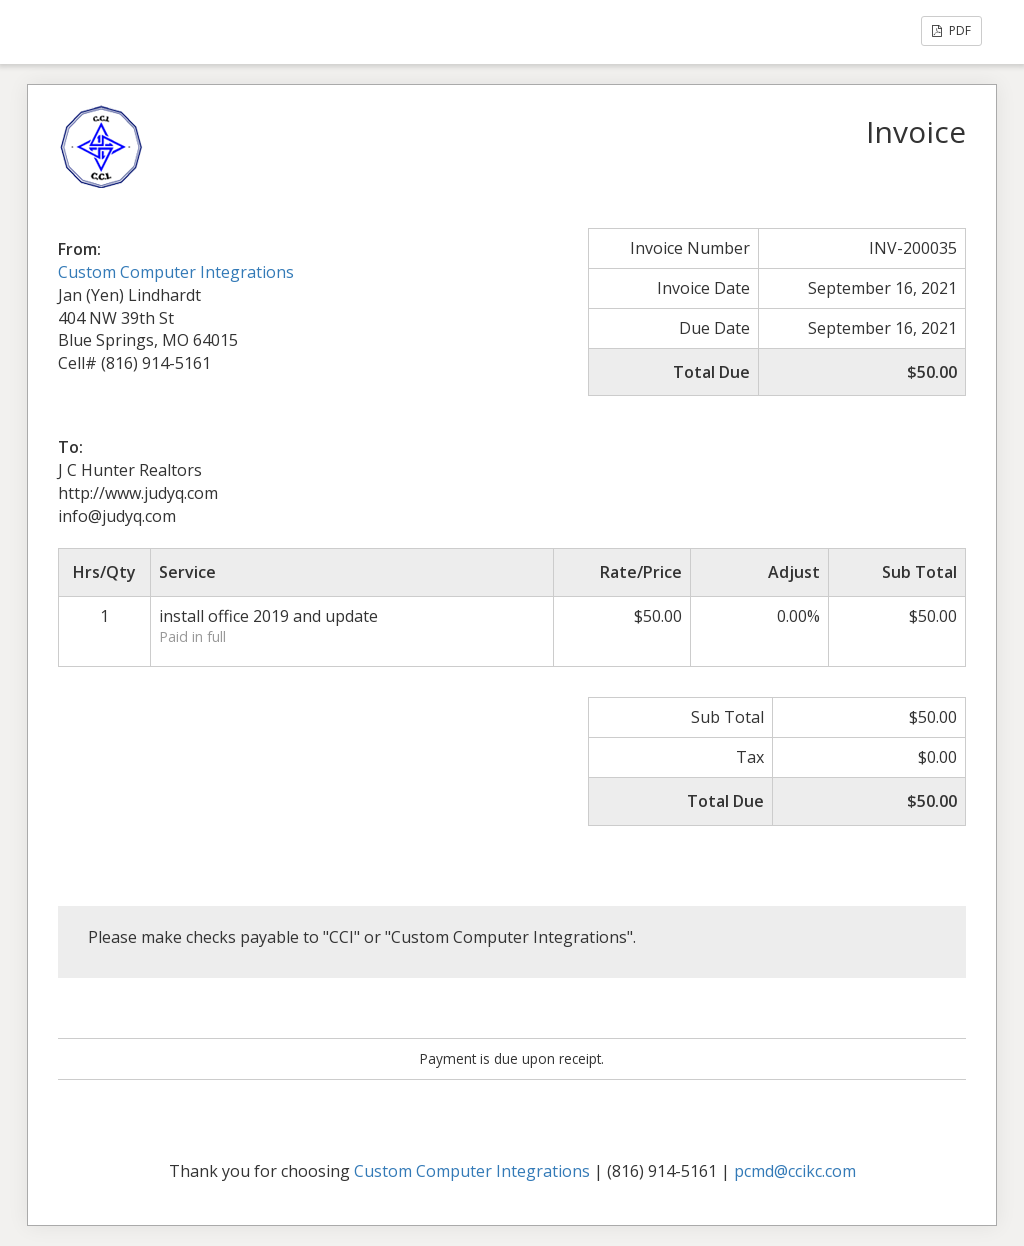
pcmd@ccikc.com (795, 1171)
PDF (951, 30)
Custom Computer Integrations (176, 272)
